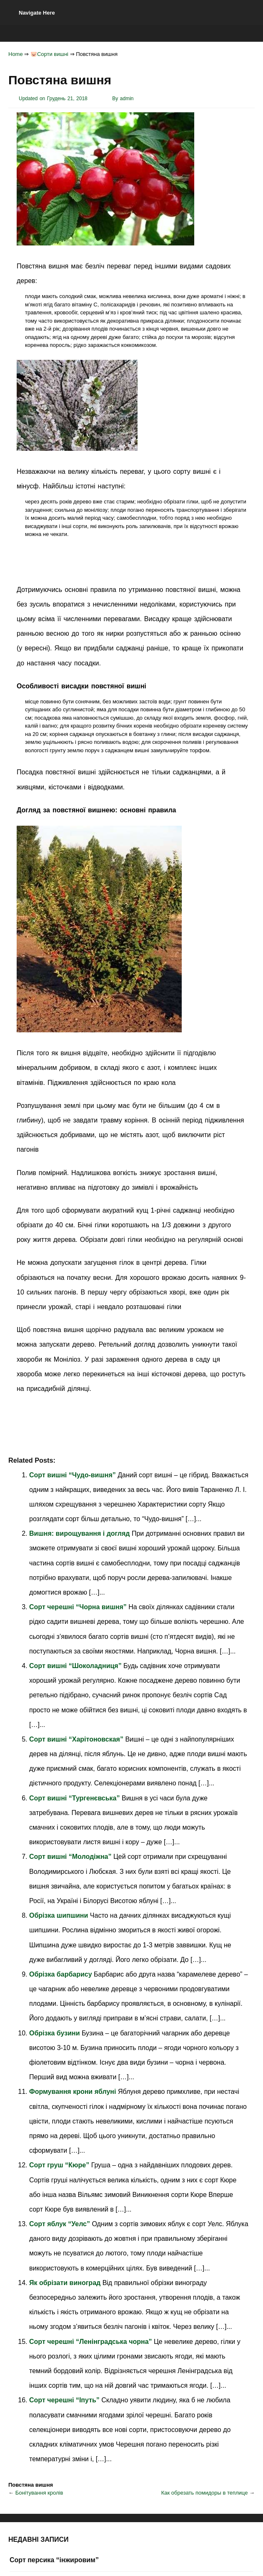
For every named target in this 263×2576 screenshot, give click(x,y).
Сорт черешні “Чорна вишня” (78, 1606)
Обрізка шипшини (59, 1915)
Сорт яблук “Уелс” (60, 2223)
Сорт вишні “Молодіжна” (71, 1856)
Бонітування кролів (39, 2493)
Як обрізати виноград (66, 2282)
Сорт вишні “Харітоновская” (77, 1739)
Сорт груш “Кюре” (60, 2165)
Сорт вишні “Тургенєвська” (75, 1798)
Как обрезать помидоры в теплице (204, 2493)
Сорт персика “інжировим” (54, 2559)
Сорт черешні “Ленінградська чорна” (91, 2341)
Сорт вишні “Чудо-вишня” (73, 1475)
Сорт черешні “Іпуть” (65, 2400)
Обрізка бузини (55, 2033)
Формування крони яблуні (73, 2091)
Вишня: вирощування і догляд (80, 1533)
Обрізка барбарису (61, 1974)
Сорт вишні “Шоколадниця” (76, 1665)
